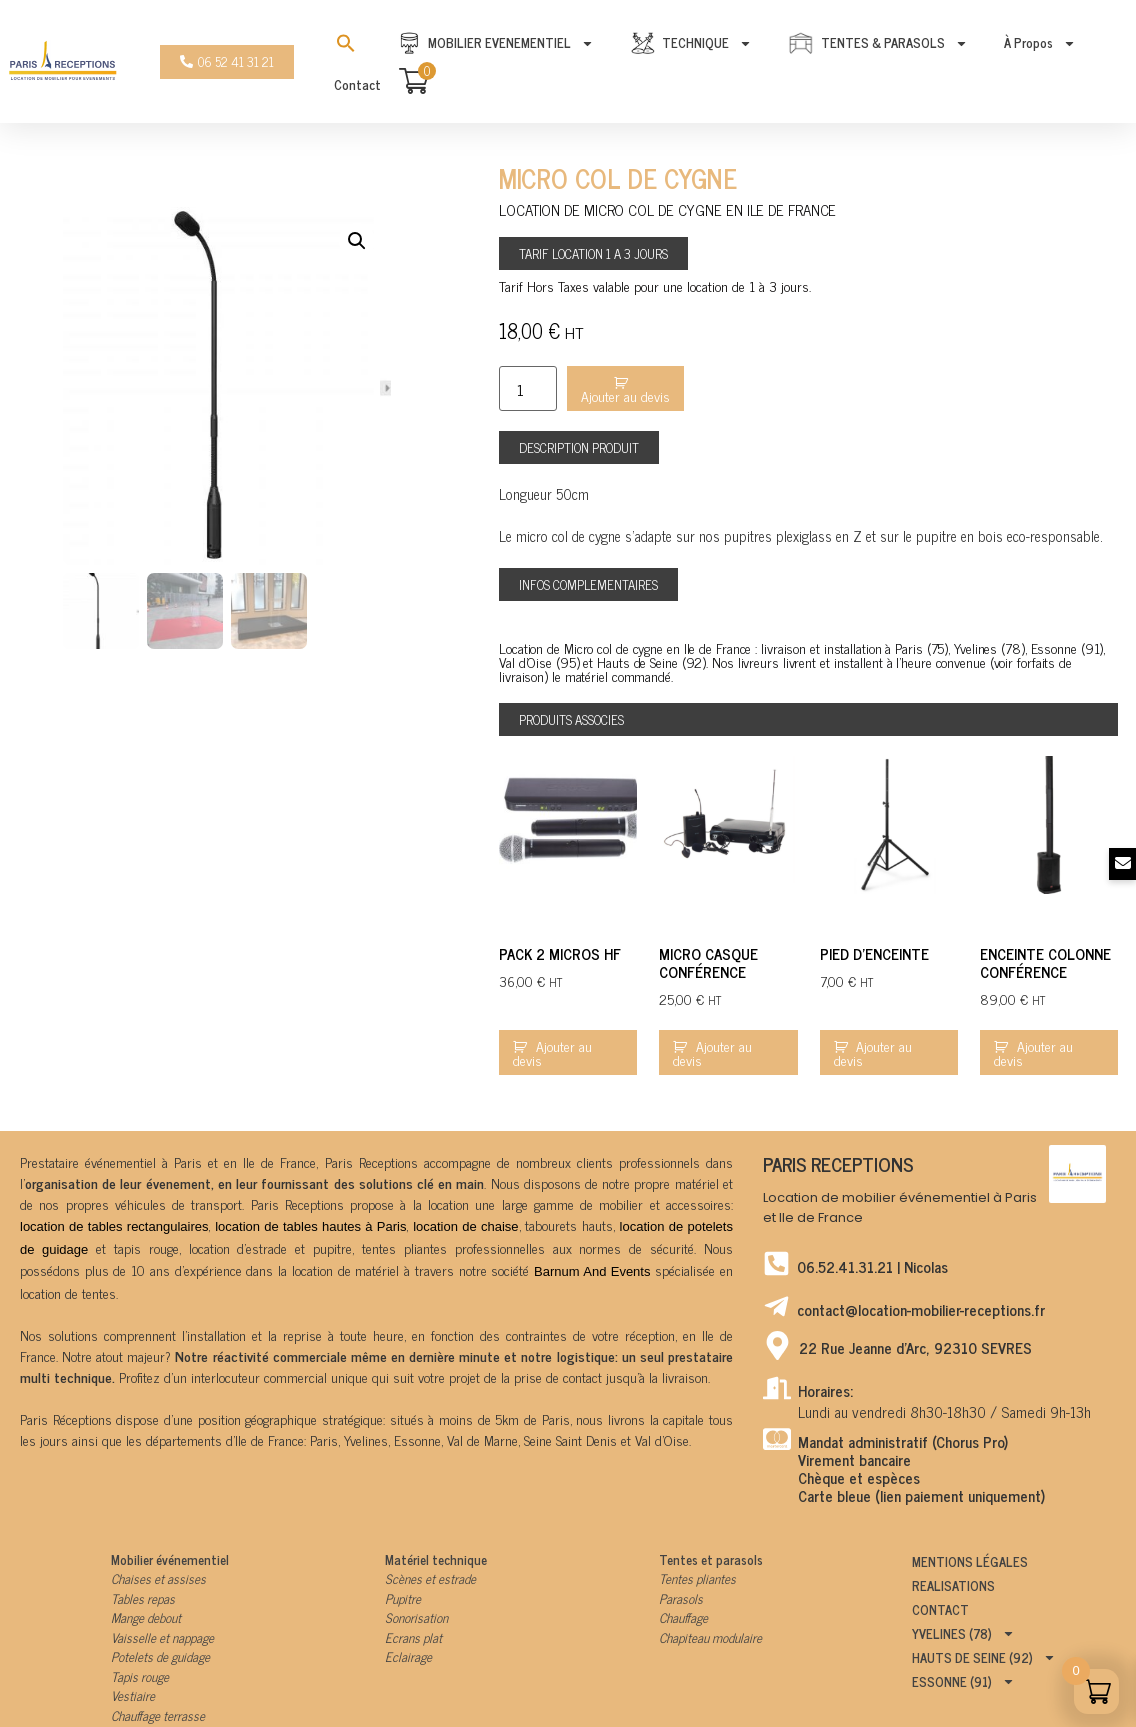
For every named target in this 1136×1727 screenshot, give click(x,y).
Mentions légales (970, 1561)
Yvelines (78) (963, 1634)
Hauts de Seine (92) (984, 1658)
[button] (579, 447)
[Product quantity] (528, 388)
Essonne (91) (963, 1682)
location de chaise (465, 1226)
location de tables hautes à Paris (310, 1226)
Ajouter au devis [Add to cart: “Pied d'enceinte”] (873, 1052)
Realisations (953, 1585)
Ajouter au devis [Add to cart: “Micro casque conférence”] (712, 1052)
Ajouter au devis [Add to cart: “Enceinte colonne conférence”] (1033, 1052)
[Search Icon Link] (346, 43)
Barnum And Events (592, 1271)
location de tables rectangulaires (114, 1226)
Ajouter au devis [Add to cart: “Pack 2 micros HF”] (552, 1052)
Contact (357, 84)
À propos (1040, 43)
